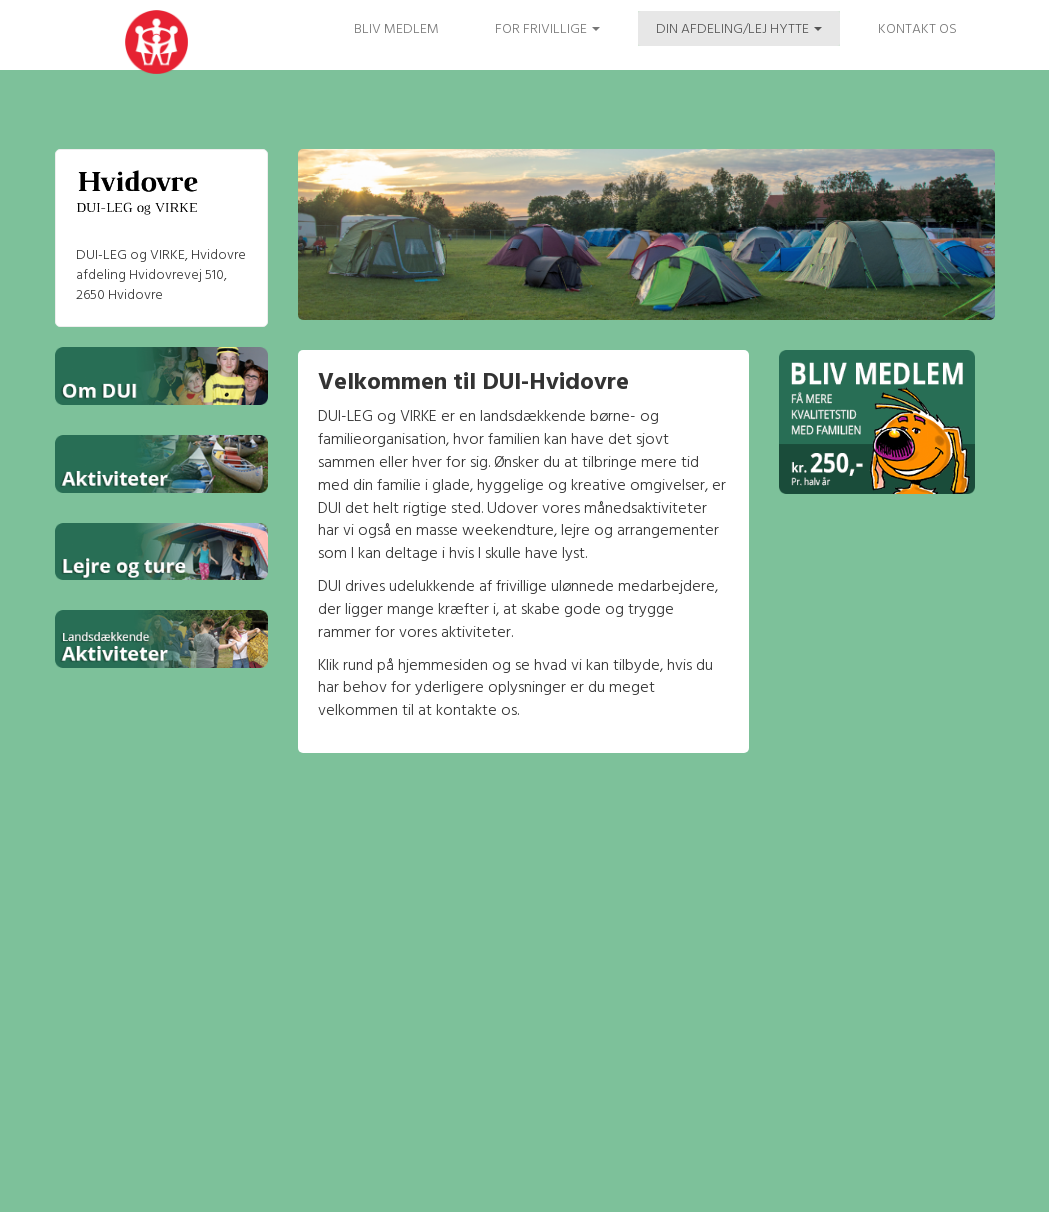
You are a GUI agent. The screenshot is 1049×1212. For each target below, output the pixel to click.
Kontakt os (917, 29)
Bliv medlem (396, 29)
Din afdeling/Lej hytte (739, 29)
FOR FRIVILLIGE (547, 29)
